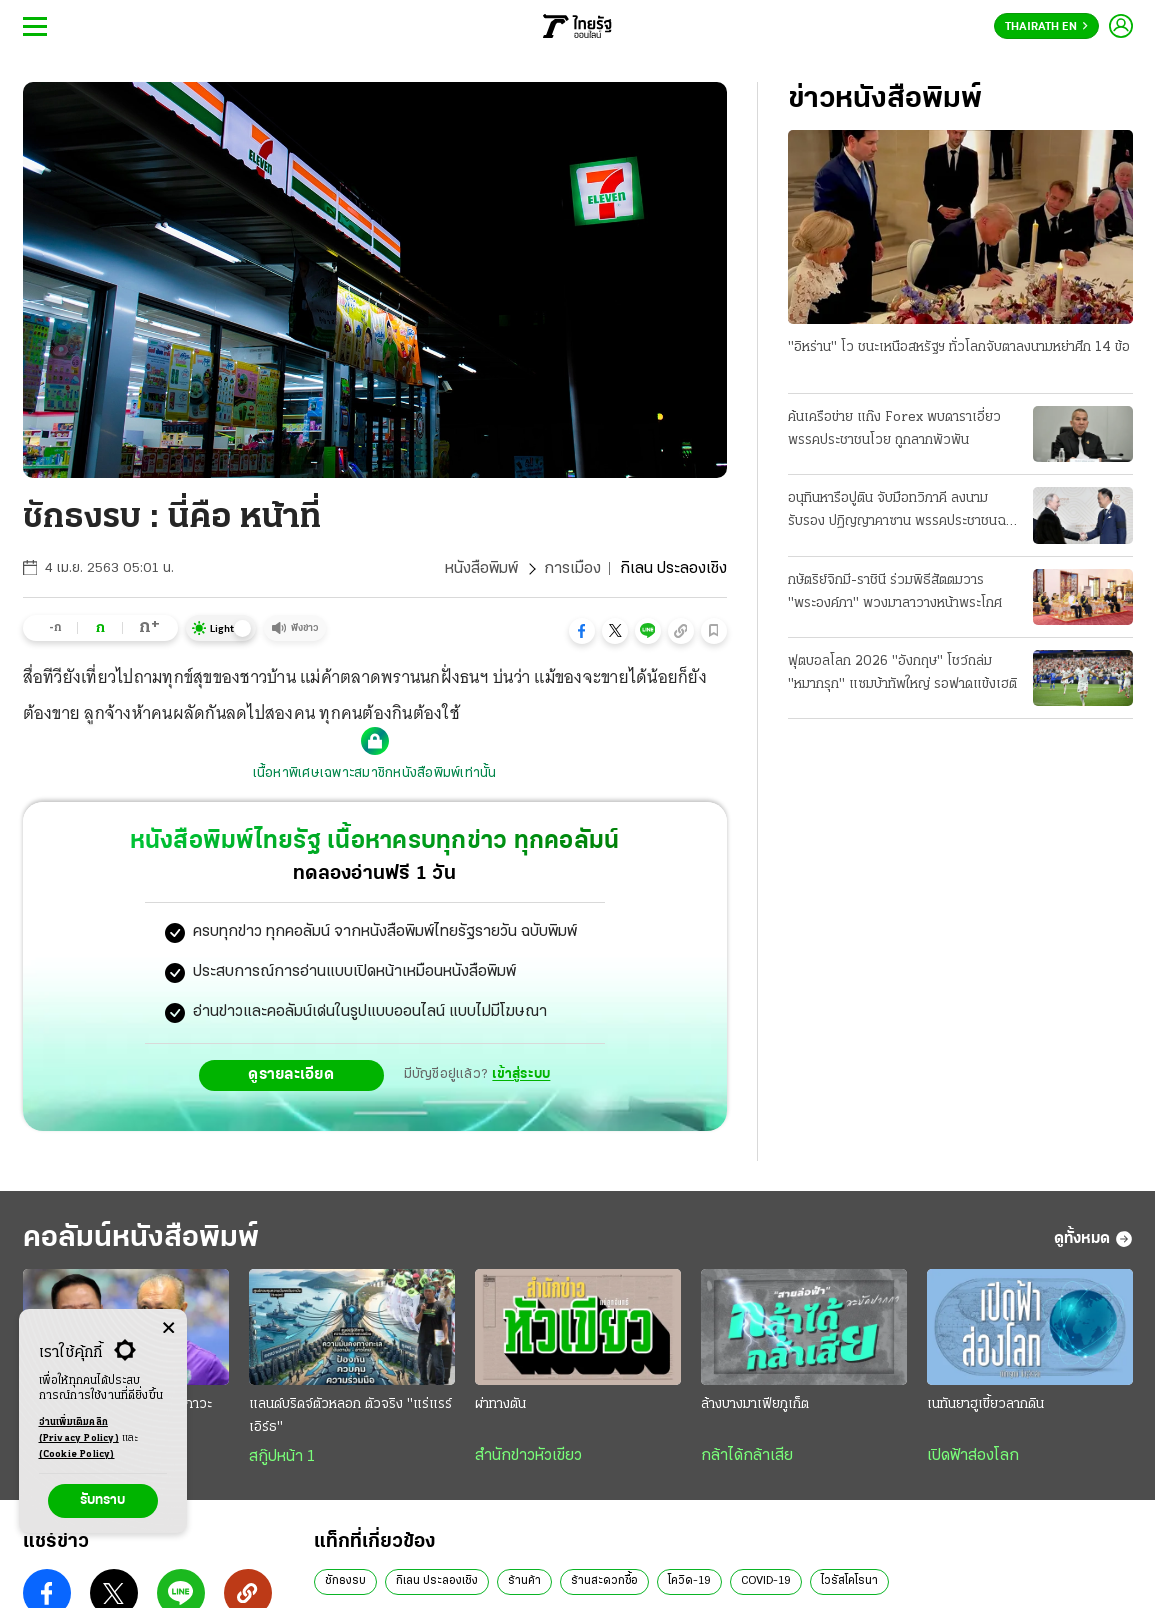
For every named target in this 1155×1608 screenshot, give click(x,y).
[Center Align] (168, 1328)
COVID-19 (766, 1581)
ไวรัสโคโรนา (849, 1581)
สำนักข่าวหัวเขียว (528, 1456)
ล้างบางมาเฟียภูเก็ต (755, 1404)
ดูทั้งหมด (1093, 1239)
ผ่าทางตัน (500, 1404)
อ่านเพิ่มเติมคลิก (79, 1432)
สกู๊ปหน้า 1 (282, 1457)
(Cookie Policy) (77, 1454)
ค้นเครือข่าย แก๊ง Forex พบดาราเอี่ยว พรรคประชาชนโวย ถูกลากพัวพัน (894, 429)
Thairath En (1046, 27)
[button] (582, 631)
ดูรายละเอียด (291, 1075)
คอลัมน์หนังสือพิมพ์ (141, 1238)
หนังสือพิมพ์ (481, 569)
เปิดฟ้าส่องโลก (973, 1456)
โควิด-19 (689, 1581)
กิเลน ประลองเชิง (437, 1581)
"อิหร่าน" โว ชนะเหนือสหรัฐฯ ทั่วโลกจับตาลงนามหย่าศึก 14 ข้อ (959, 347)
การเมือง (572, 569)
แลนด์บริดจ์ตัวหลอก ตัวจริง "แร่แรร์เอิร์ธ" (350, 1416)
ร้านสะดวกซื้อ (604, 1581)
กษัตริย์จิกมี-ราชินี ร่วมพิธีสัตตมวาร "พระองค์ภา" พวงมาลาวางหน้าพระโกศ (895, 592)
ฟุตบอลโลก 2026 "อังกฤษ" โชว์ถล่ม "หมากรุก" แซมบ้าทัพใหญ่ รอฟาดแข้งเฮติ (902, 673)
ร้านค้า (524, 1581)
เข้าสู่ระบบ (521, 1074)
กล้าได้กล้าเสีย (747, 1456)
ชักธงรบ (345, 1581)
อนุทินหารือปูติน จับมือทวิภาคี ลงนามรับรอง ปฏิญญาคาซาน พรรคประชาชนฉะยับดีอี (899, 512)
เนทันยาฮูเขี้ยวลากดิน (985, 1404)
